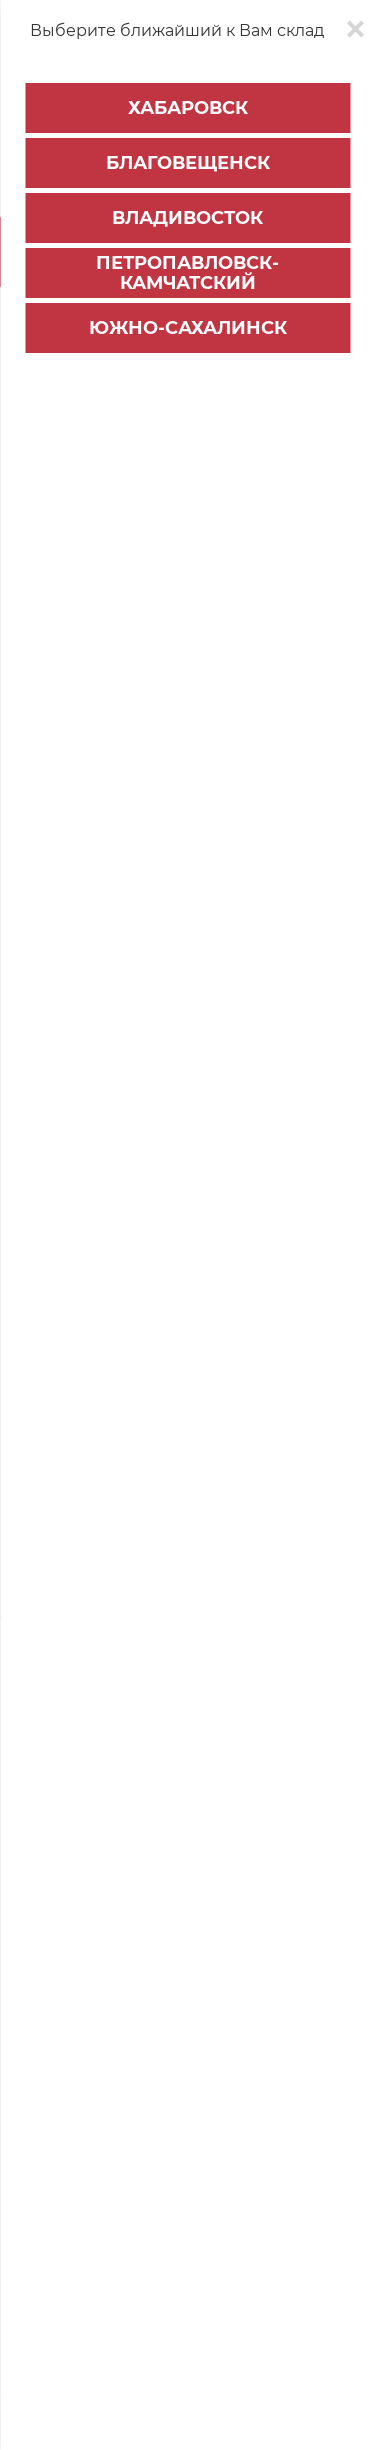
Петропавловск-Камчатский (187, 273)
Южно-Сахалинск (188, 328)
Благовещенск (188, 163)
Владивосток (187, 218)
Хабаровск (188, 108)
